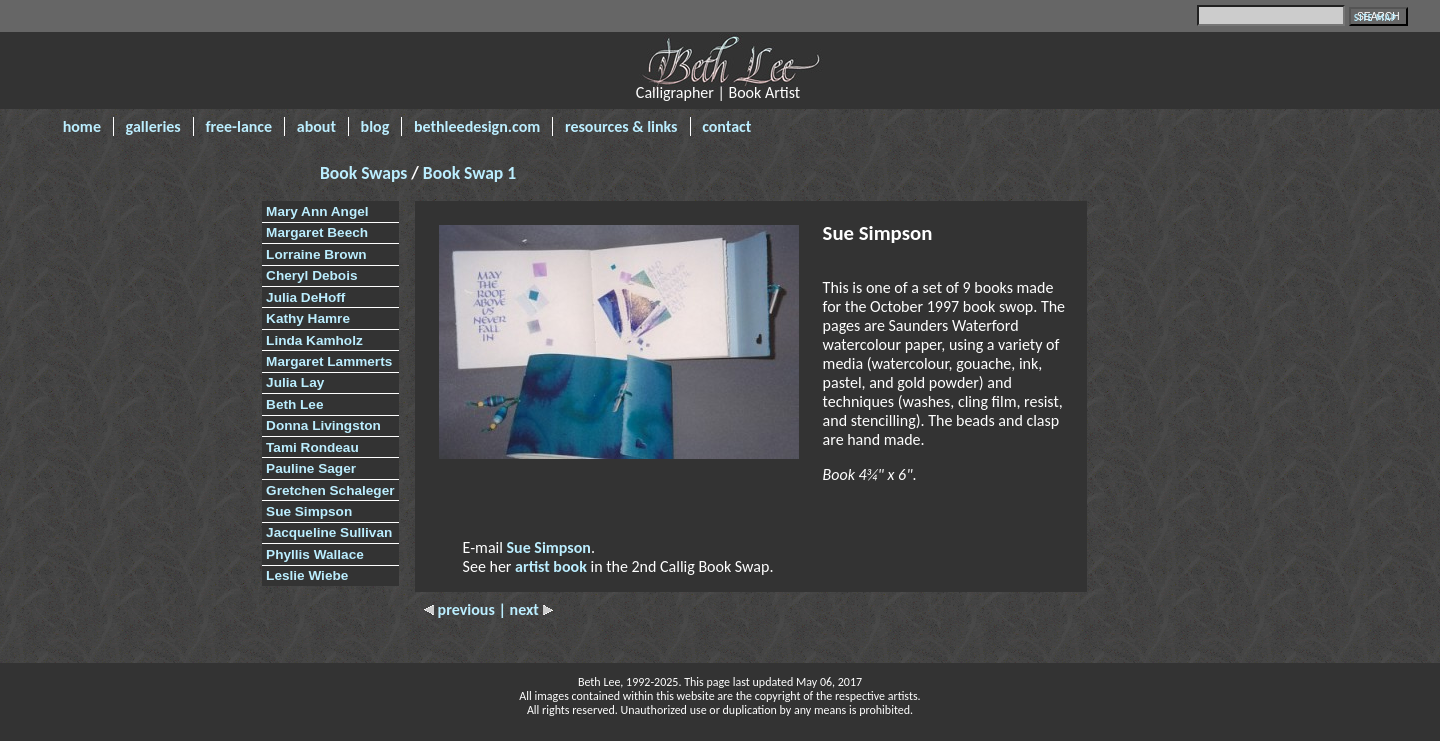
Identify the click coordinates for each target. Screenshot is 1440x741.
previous (461, 609)
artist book (551, 566)
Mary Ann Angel (317, 211)
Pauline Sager (311, 468)
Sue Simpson (309, 511)
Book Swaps (365, 173)
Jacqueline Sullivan (329, 532)
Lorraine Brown (316, 254)
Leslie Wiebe (307, 575)
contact (726, 126)
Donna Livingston (323, 425)
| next (525, 609)
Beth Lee (294, 404)
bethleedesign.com (477, 126)
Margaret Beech (317, 232)
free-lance (238, 126)
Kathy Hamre (308, 318)
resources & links (621, 126)
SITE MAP (1375, 17)
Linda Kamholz (314, 340)
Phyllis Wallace (315, 554)
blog (375, 126)
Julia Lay (295, 382)
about (316, 126)
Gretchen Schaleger (330, 490)
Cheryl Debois (311, 275)
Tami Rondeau (312, 447)
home (82, 126)
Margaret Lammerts (329, 361)
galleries (153, 126)
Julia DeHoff (305, 297)
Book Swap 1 (469, 173)
